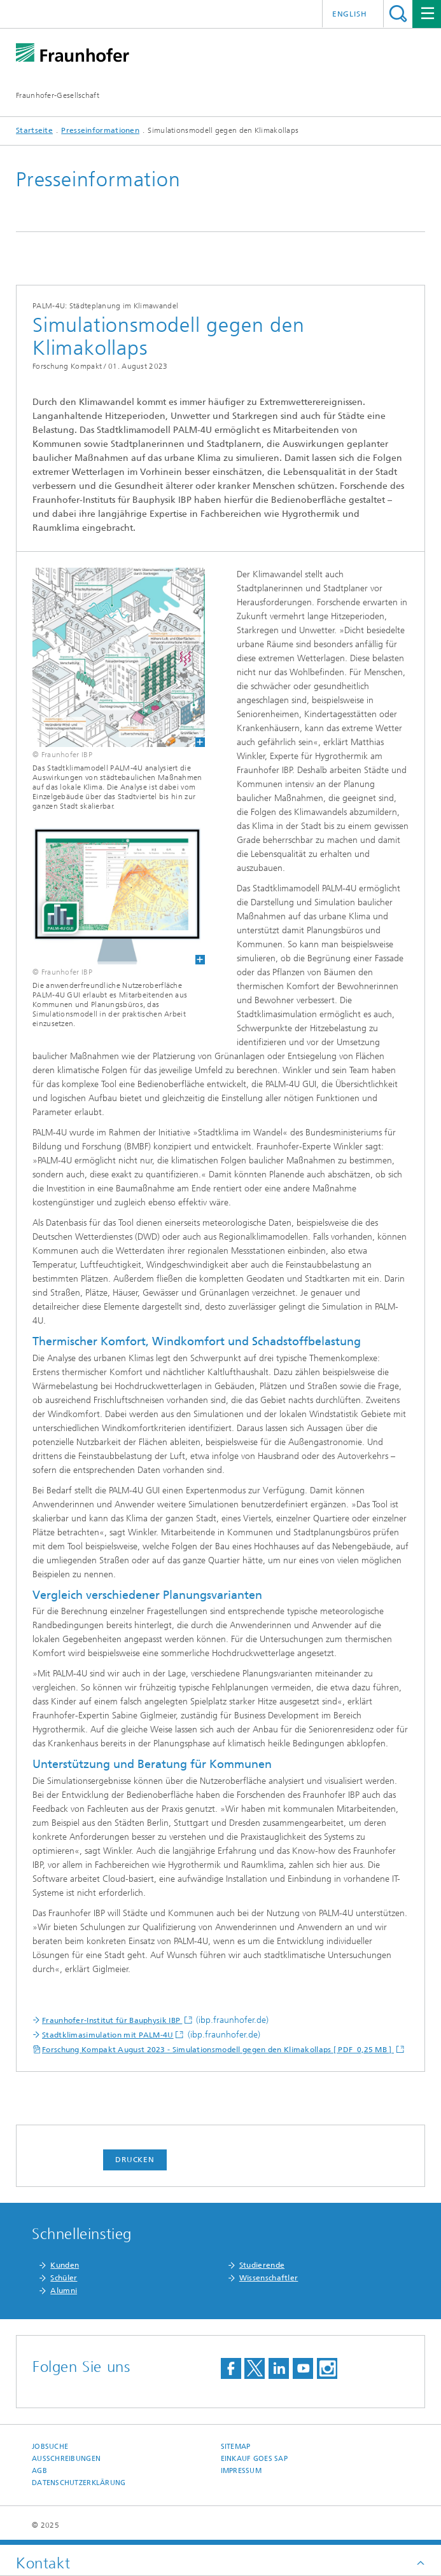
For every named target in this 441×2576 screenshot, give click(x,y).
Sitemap (236, 2446)
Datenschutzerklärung (79, 2483)
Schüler (63, 2277)
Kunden (64, 2265)
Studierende (261, 2265)
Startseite (34, 130)
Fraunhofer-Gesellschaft (57, 95)
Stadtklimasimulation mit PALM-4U (108, 2035)
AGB (39, 2471)
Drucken (135, 2159)
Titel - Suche (398, 13)
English (349, 14)
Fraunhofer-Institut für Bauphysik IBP (112, 2020)
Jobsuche (50, 2446)
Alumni (63, 2290)
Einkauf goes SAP (254, 2459)
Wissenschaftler (268, 2277)
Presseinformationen (100, 130)
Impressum (241, 2471)
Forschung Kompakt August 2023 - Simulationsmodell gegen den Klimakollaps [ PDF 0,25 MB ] (218, 2049)
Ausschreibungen (66, 2459)
